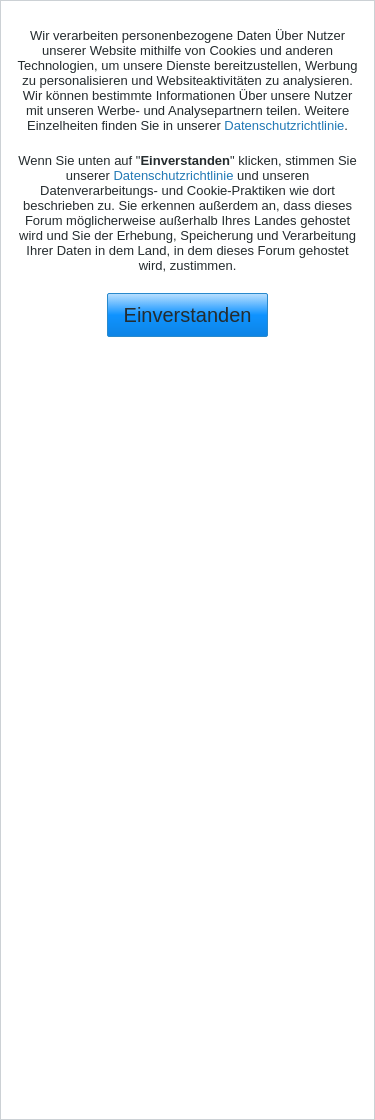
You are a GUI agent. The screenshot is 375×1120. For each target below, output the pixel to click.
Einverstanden (188, 315)
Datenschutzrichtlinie (284, 125)
